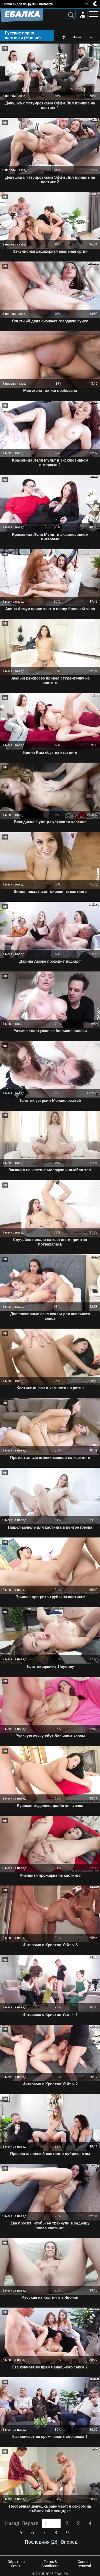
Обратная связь (16, 2563)
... (79, 2532)
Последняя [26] (42, 2542)
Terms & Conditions (50, 2563)
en (86, 4)
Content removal (84, 2563)
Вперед (69, 2542)
